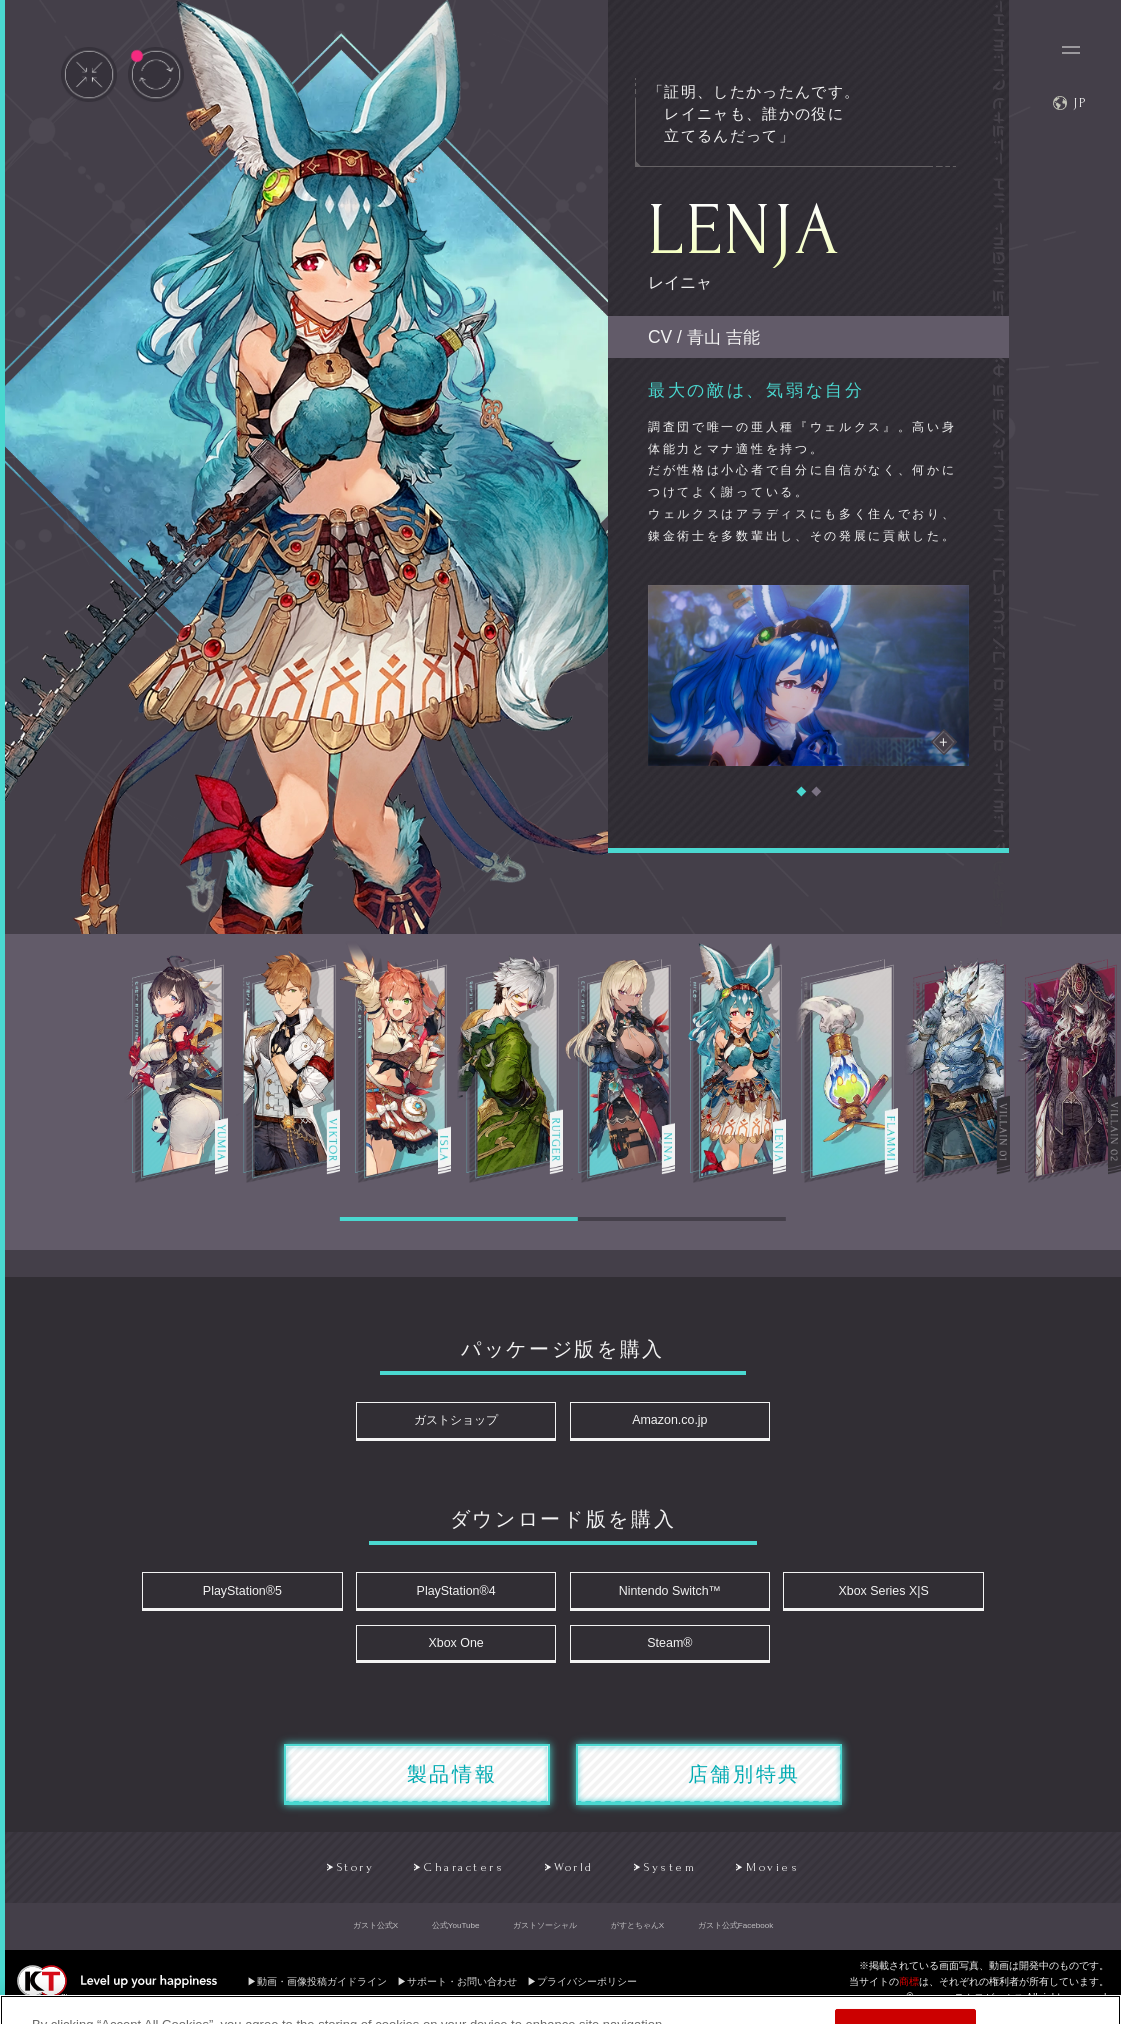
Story (340, 1877)
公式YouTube (456, 1935)
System (672, 1877)
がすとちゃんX (637, 1935)
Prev (54, 917)
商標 (909, 1991)
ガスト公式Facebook (735, 1935)
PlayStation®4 (460, 1594)
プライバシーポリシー (587, 1991)
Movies (779, 1877)
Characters (456, 1877)
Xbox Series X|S (869, 1594)
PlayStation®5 (257, 1594)
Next (1067, 917)
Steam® (664, 1649)
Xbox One (461, 1649)
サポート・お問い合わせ (462, 1991)
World (572, 1877)
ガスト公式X (375, 1935)
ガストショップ (461, 1421)
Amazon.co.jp (664, 1421)
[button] (801, 792)
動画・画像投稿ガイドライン (322, 1991)
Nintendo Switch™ (665, 1594)
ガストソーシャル (545, 1935)
